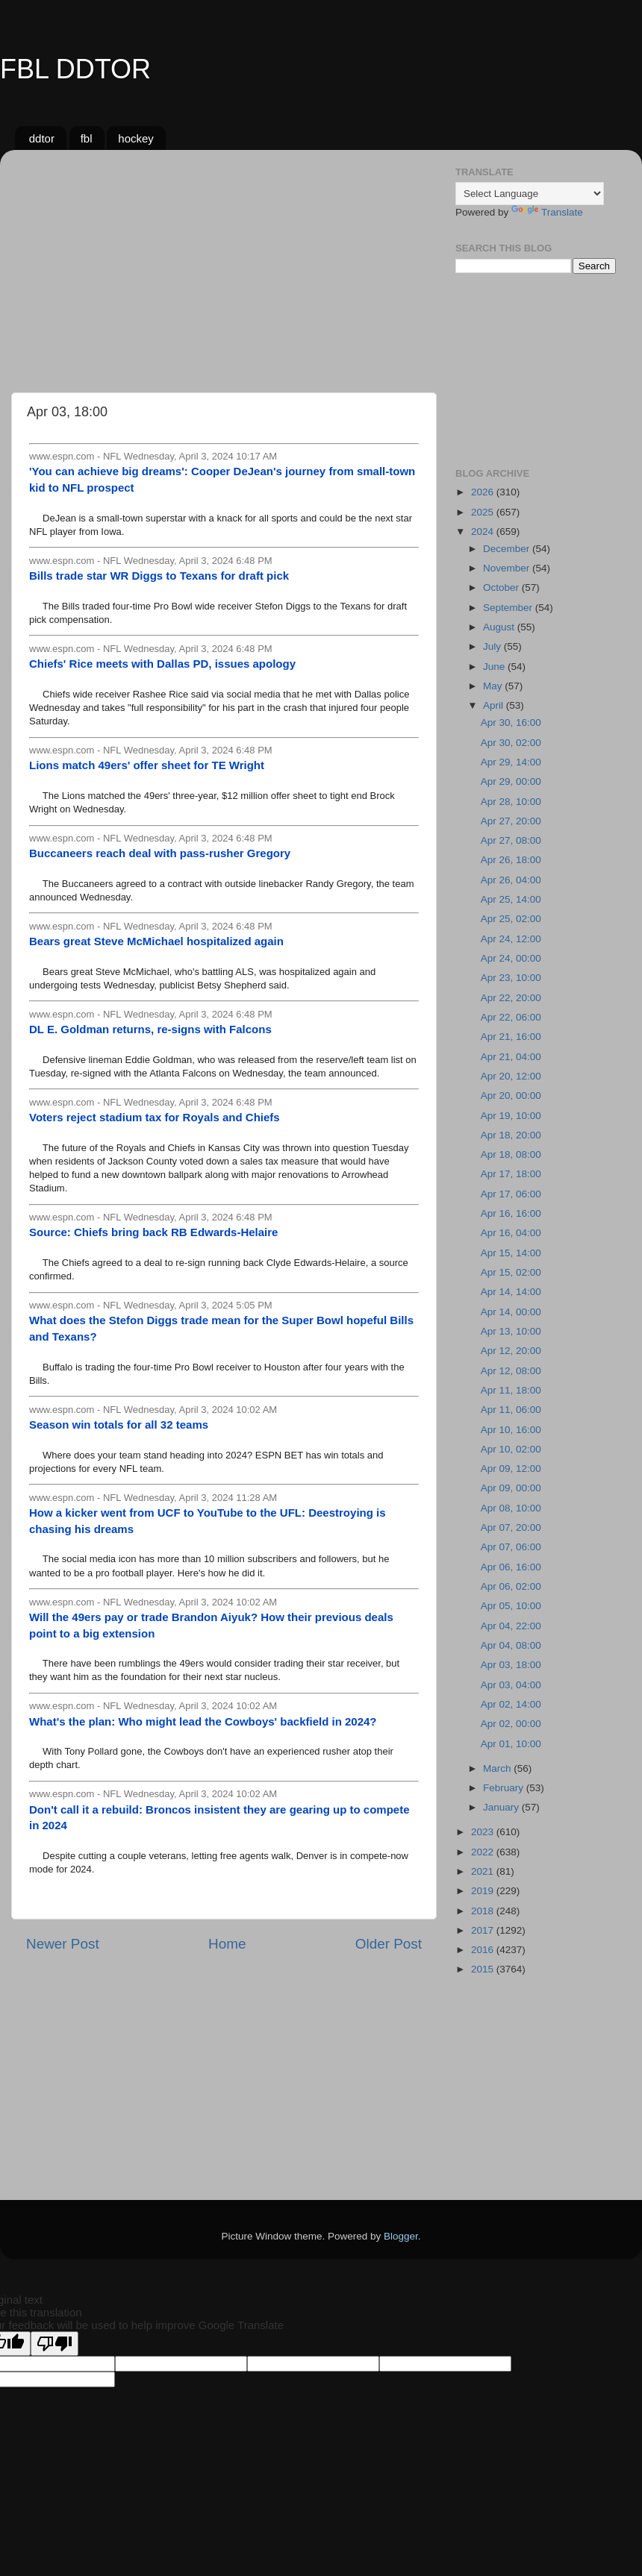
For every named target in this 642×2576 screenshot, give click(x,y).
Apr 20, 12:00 (511, 1076)
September (509, 607)
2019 (483, 1890)
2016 (483, 1949)
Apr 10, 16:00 (511, 1429)
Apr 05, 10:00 (511, 1605)
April (494, 705)
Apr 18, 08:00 (511, 1154)
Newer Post (62, 1944)
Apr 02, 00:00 (511, 1723)
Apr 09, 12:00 (511, 1468)
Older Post (388, 1944)
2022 (483, 1852)
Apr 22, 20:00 (511, 997)
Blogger (401, 2236)
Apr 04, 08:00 (511, 1645)
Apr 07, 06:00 (511, 1546)
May (494, 686)
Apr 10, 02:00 (511, 1449)
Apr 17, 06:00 (511, 1194)
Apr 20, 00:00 (511, 1095)
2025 (483, 512)
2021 (483, 1871)
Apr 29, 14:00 (511, 762)
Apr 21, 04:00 (511, 1056)
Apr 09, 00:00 (511, 1488)
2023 (483, 1831)
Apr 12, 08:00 (511, 1370)
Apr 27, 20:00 (511, 821)
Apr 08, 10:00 (511, 1508)
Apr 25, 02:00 (511, 918)
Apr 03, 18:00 (511, 1664)
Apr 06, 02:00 (511, 1586)
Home (227, 1944)
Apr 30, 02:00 (511, 742)
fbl (87, 138)
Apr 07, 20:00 (511, 1527)
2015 (483, 1969)
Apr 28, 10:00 (511, 801)
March (498, 1768)
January (502, 1807)
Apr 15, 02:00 (511, 1272)
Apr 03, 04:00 (511, 1684)
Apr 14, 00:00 (511, 1311)
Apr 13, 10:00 (511, 1331)
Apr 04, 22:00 (511, 1626)
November (507, 568)
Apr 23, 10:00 (511, 977)
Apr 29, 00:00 (511, 781)
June (495, 666)
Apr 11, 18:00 (511, 1390)
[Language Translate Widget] (529, 193)
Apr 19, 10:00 (511, 1115)
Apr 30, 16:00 (511, 722)
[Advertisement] (224, 265)
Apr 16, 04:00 (511, 1232)
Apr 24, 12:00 (511, 938)
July (493, 646)
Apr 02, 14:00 (511, 1704)
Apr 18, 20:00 (511, 1135)
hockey (136, 138)
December (507, 548)
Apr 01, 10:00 (511, 1743)
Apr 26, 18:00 (511, 859)
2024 (483, 531)
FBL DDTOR (75, 69)
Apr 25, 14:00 (511, 899)
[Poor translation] (54, 2343)
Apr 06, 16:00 (511, 1567)
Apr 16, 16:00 (511, 1213)
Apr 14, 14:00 (511, 1291)
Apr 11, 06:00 (511, 1409)
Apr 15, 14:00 (511, 1253)
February (504, 1787)
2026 (483, 492)
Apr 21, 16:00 (511, 1036)
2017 (483, 1930)
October (502, 587)
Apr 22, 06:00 (511, 1017)
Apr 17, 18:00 (511, 1173)
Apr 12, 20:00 (511, 1350)
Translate (547, 212)
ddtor (41, 138)
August (500, 627)
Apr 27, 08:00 (511, 840)
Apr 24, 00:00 (511, 958)
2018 (483, 1911)
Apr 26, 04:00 (511, 880)
